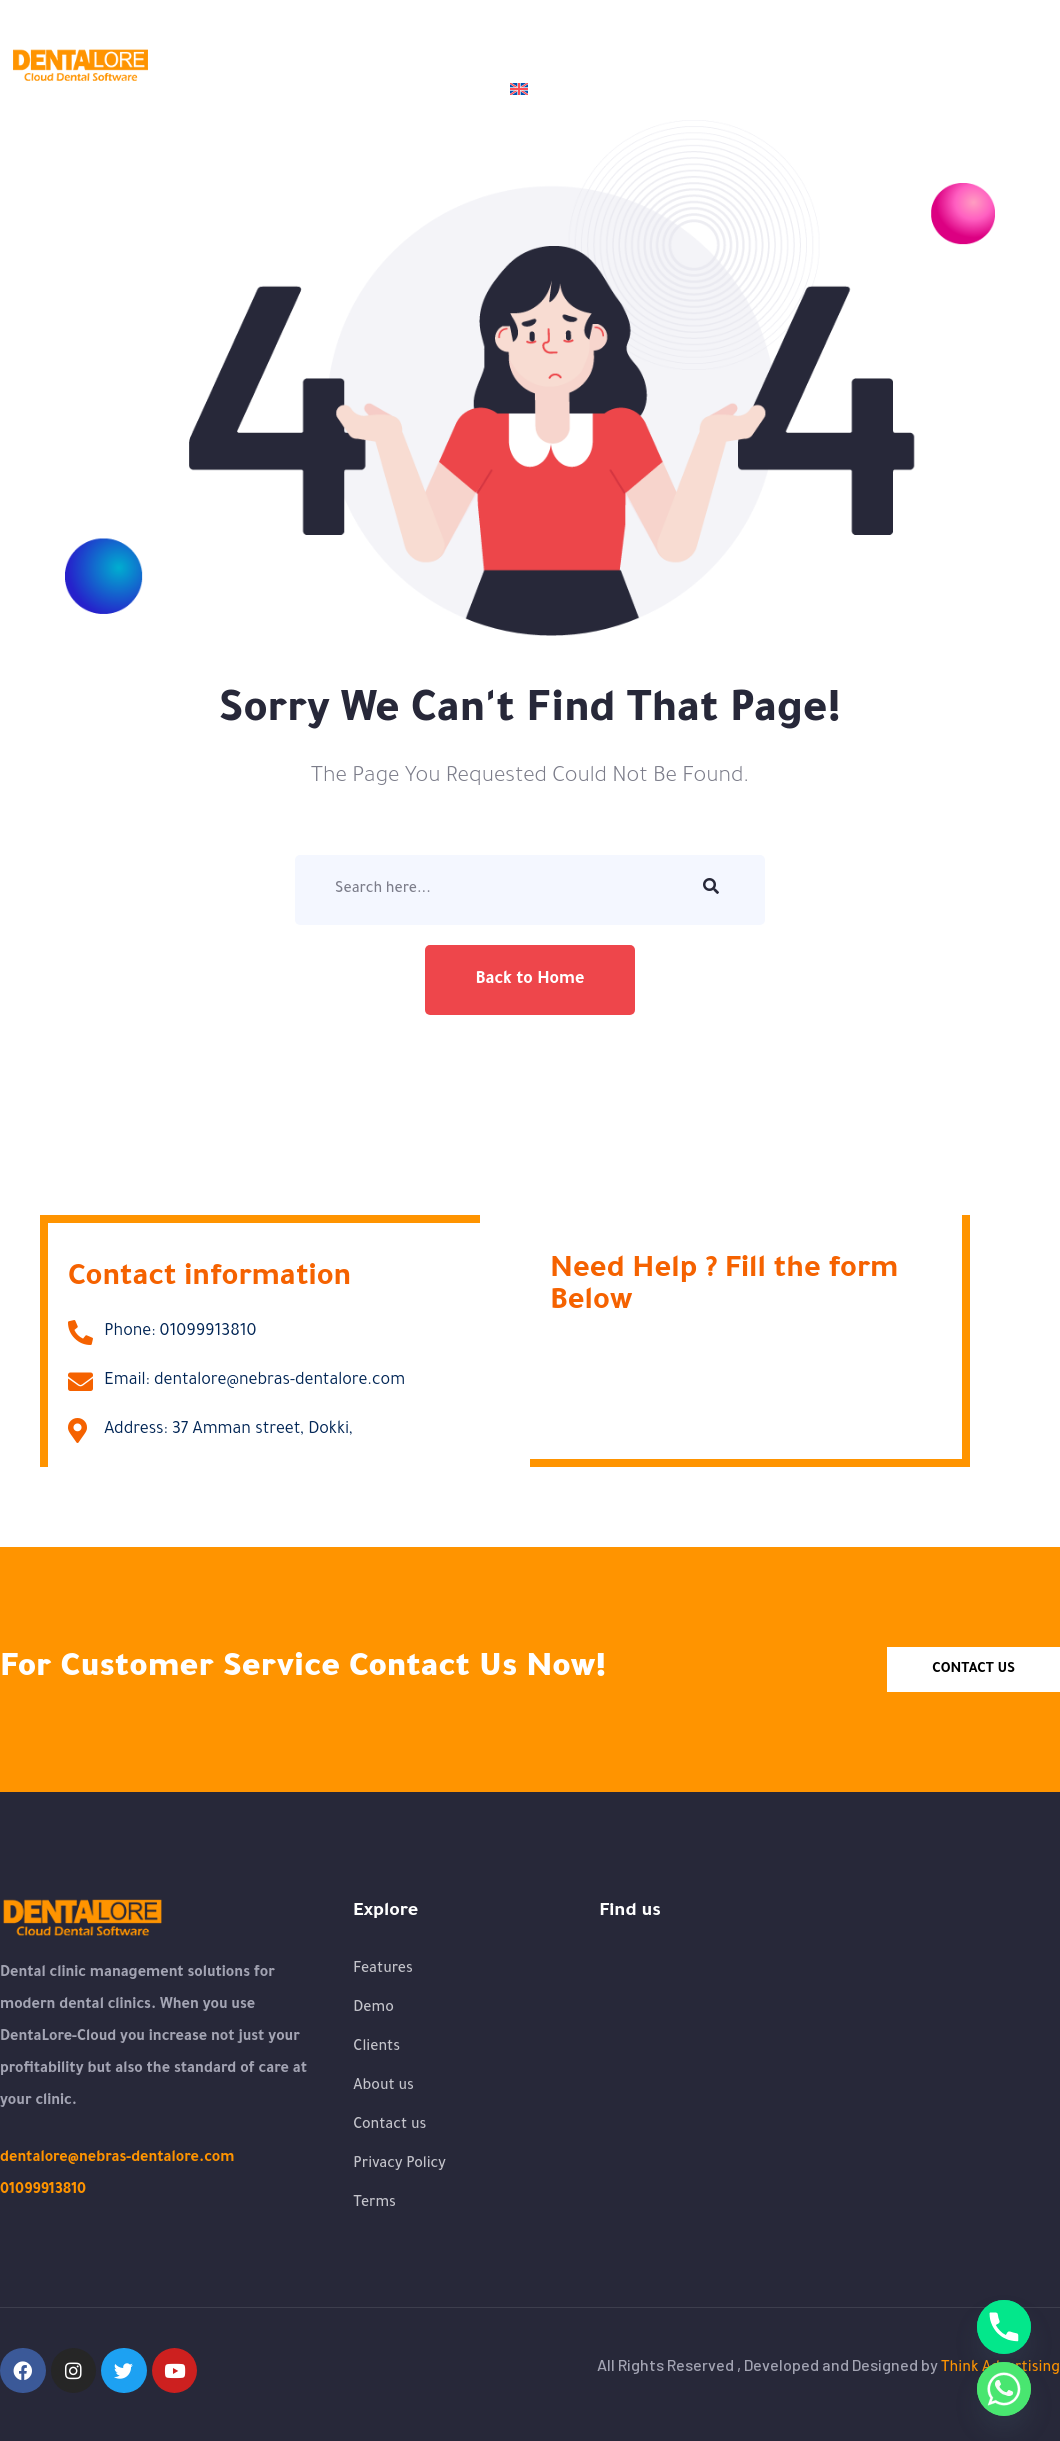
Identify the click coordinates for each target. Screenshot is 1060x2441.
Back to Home (529, 980)
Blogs (729, 43)
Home (238, 43)
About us (334, 43)
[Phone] (1004, 2327)
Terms (374, 2204)
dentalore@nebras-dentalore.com (117, 2159)
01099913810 (43, 2191)
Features (535, 43)
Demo (430, 43)
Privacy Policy (399, 2165)
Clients (643, 43)
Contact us (430, 89)
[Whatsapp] (1004, 2389)
